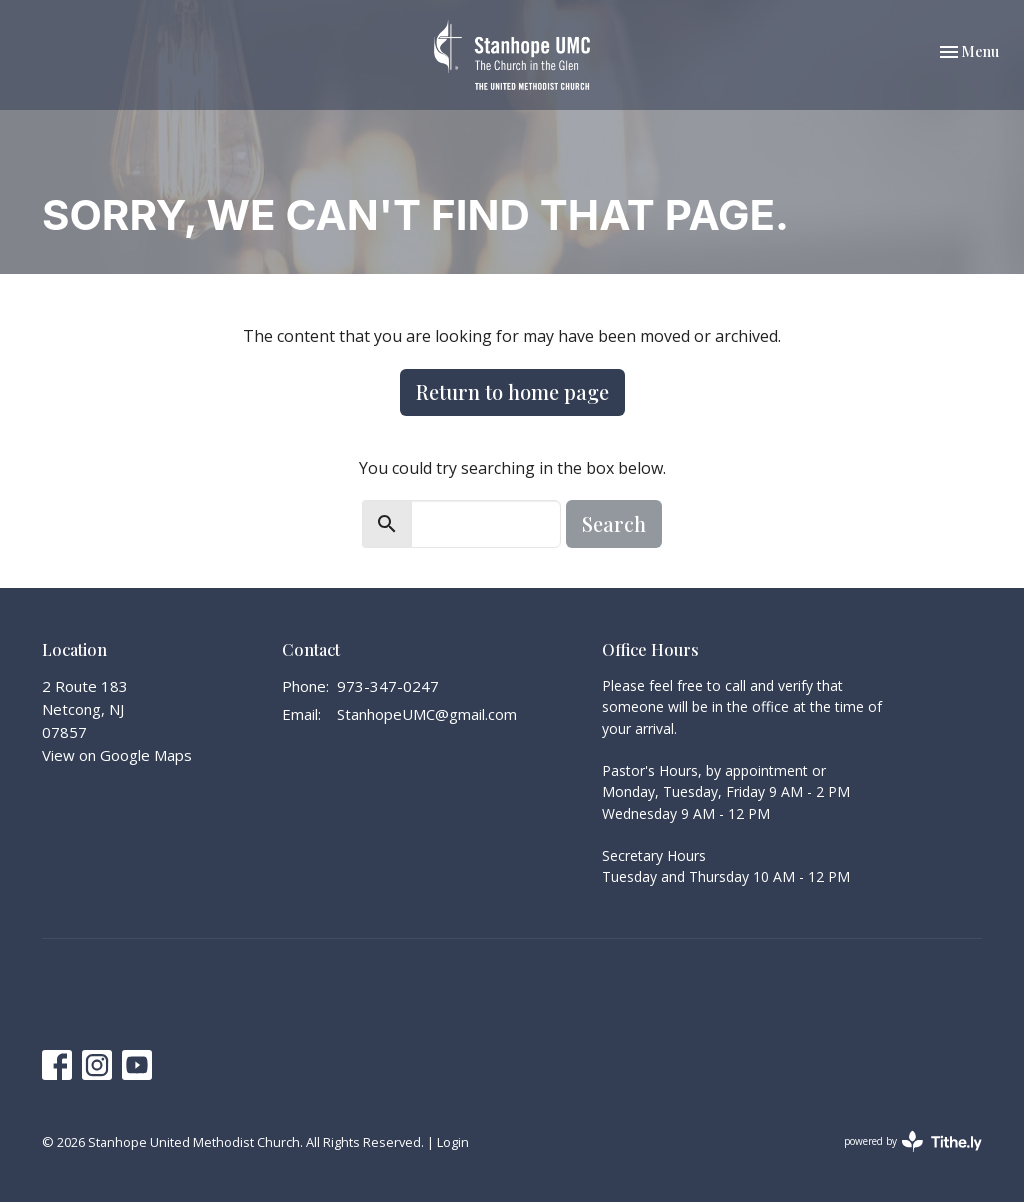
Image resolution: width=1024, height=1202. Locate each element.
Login (453, 1142)
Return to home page (512, 391)
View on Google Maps (117, 755)
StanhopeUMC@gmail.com (427, 714)
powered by (913, 1141)
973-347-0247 (388, 686)
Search (614, 523)
